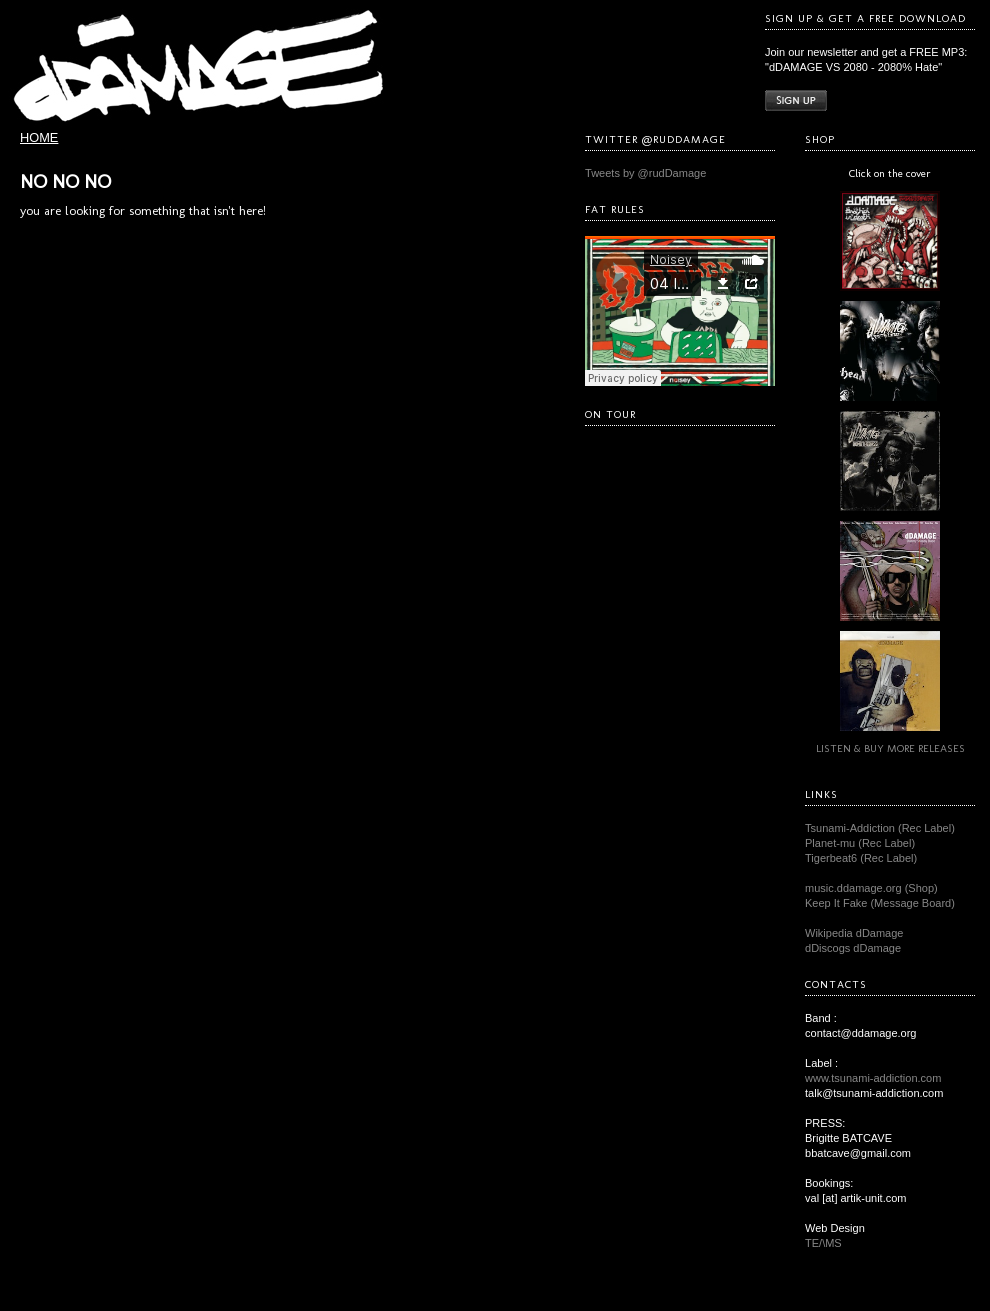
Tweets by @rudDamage (645, 173)
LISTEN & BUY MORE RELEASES (890, 748)
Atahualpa (546, 1296)
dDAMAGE (488, 1276)
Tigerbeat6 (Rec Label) (861, 858)
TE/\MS (823, 1243)
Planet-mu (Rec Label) (860, 843)
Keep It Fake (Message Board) (880, 903)
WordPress (494, 1296)
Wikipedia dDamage (854, 933)
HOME (39, 137)
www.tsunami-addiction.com (873, 1078)
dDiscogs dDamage (853, 948)
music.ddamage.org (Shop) (871, 888)
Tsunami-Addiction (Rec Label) (880, 828)
